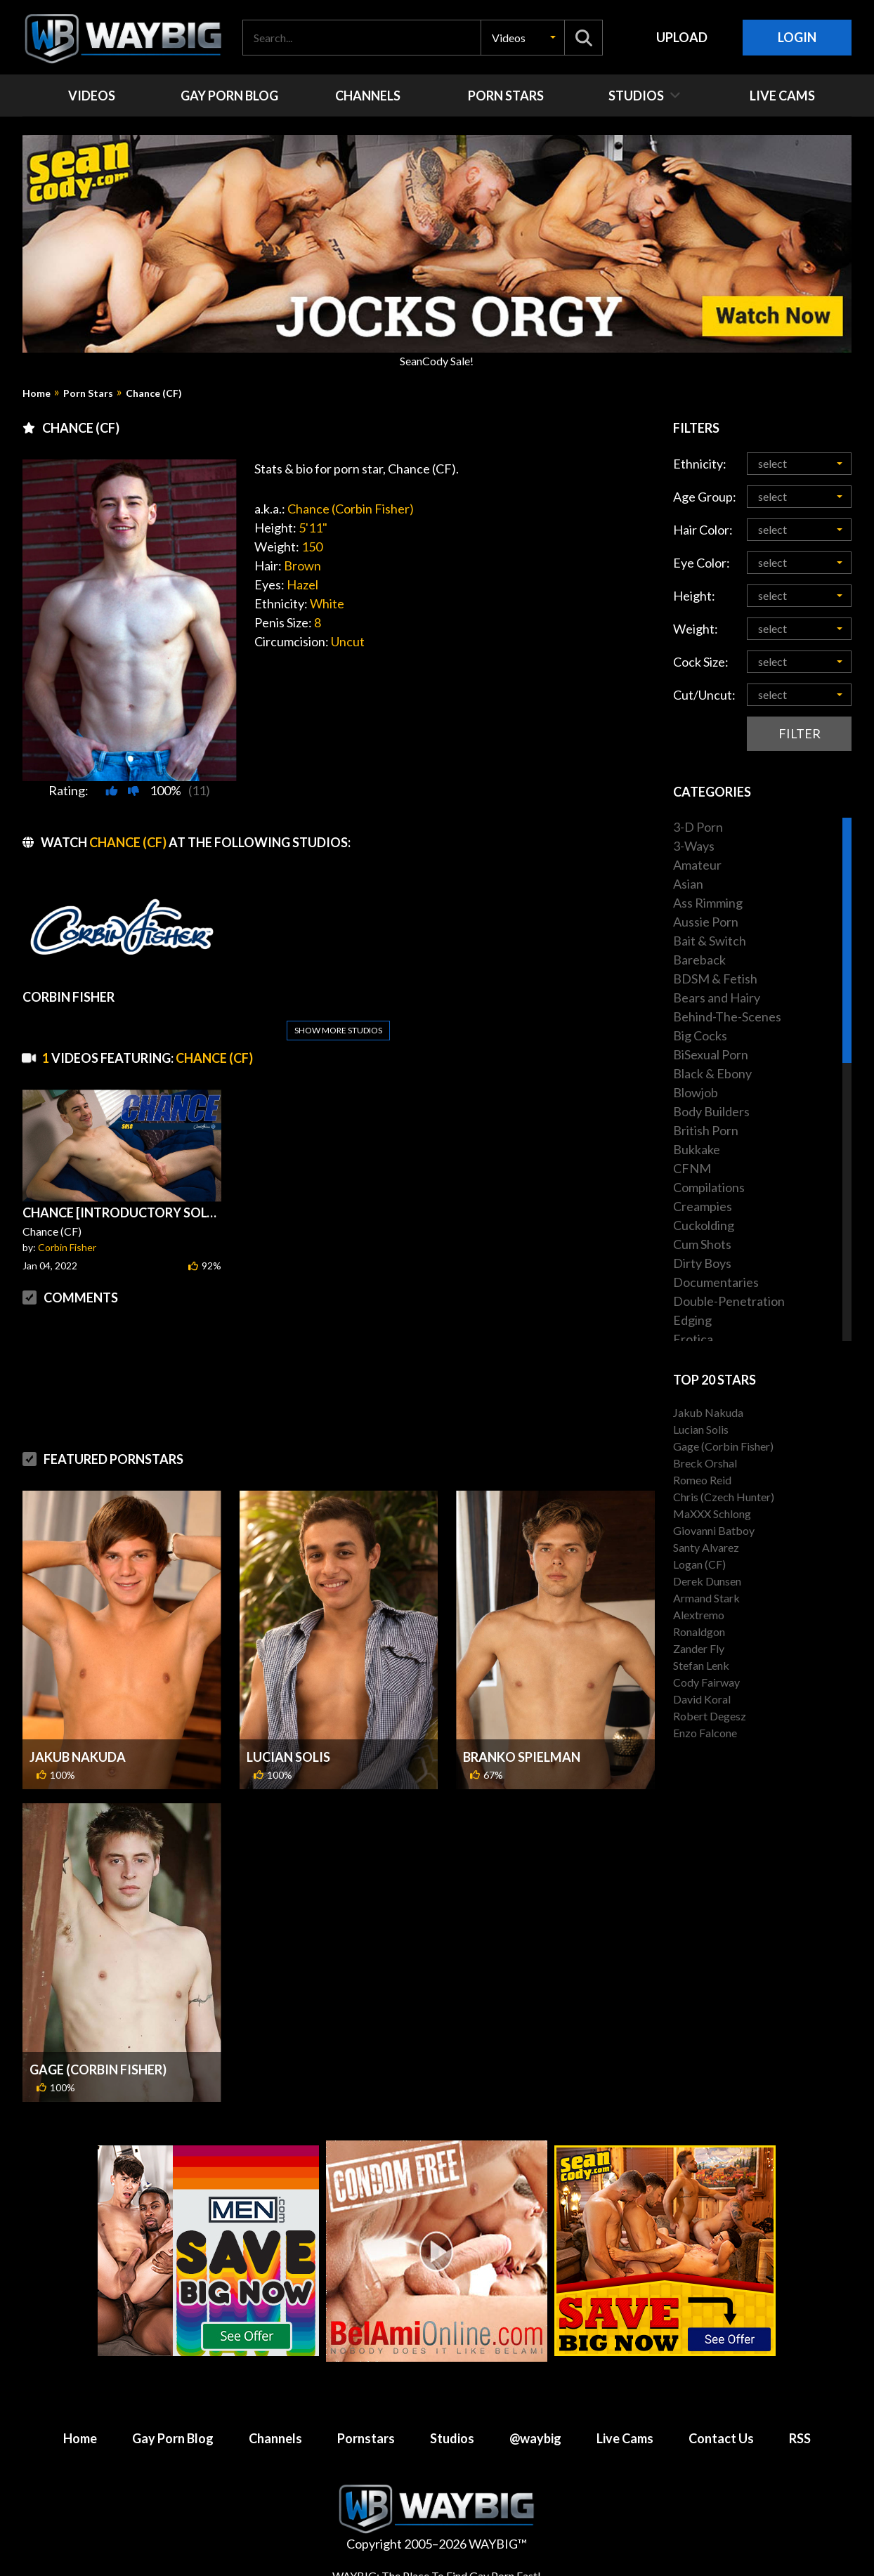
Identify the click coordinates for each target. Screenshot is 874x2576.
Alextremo (698, 1614)
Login (797, 37)
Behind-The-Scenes (727, 1016)
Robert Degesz (709, 1715)
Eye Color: (701, 562)
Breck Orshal (705, 1463)
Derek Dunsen (707, 1581)
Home (36, 393)
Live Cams (624, 2438)
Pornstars (366, 2438)
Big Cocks (700, 1035)
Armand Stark (706, 1597)
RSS (800, 2438)
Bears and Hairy (716, 997)
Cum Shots (702, 1244)
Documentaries (716, 1282)
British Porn (705, 1130)
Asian (688, 883)
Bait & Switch (709, 940)
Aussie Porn (705, 921)
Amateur (697, 864)
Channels (275, 2438)
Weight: (695, 628)
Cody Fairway (706, 1682)
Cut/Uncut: (704, 694)
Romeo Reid (702, 1479)
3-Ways (694, 846)
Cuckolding (703, 1225)
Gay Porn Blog (173, 2438)
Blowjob (695, 1092)
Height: (694, 595)
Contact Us (721, 2438)
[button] (523, 37)
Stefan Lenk (701, 1665)
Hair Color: (703, 529)
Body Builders (711, 1111)
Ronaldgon (699, 1631)
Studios (452, 2438)
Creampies (702, 1206)
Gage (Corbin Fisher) (98, 2069)
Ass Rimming (708, 902)
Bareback (699, 959)
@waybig (535, 2438)
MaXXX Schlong (712, 1513)
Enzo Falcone (705, 1732)
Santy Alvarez (706, 1547)
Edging (692, 1320)
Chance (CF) (154, 393)
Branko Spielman (521, 1757)
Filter (799, 733)
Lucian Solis (288, 1757)
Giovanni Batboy (714, 1530)
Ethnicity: (699, 463)
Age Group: (704, 496)
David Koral (702, 1699)
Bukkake (696, 1149)
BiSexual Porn (710, 1054)
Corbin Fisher (67, 1247)
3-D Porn (698, 827)
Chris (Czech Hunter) (723, 1496)
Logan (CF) (699, 1564)
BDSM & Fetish (715, 978)
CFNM (692, 1168)
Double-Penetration (729, 1301)
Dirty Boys (702, 1263)
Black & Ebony (712, 1073)
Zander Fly (698, 1648)
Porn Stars (88, 393)
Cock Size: (701, 661)
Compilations (709, 1187)
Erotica (693, 1339)
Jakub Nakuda (78, 1757)
